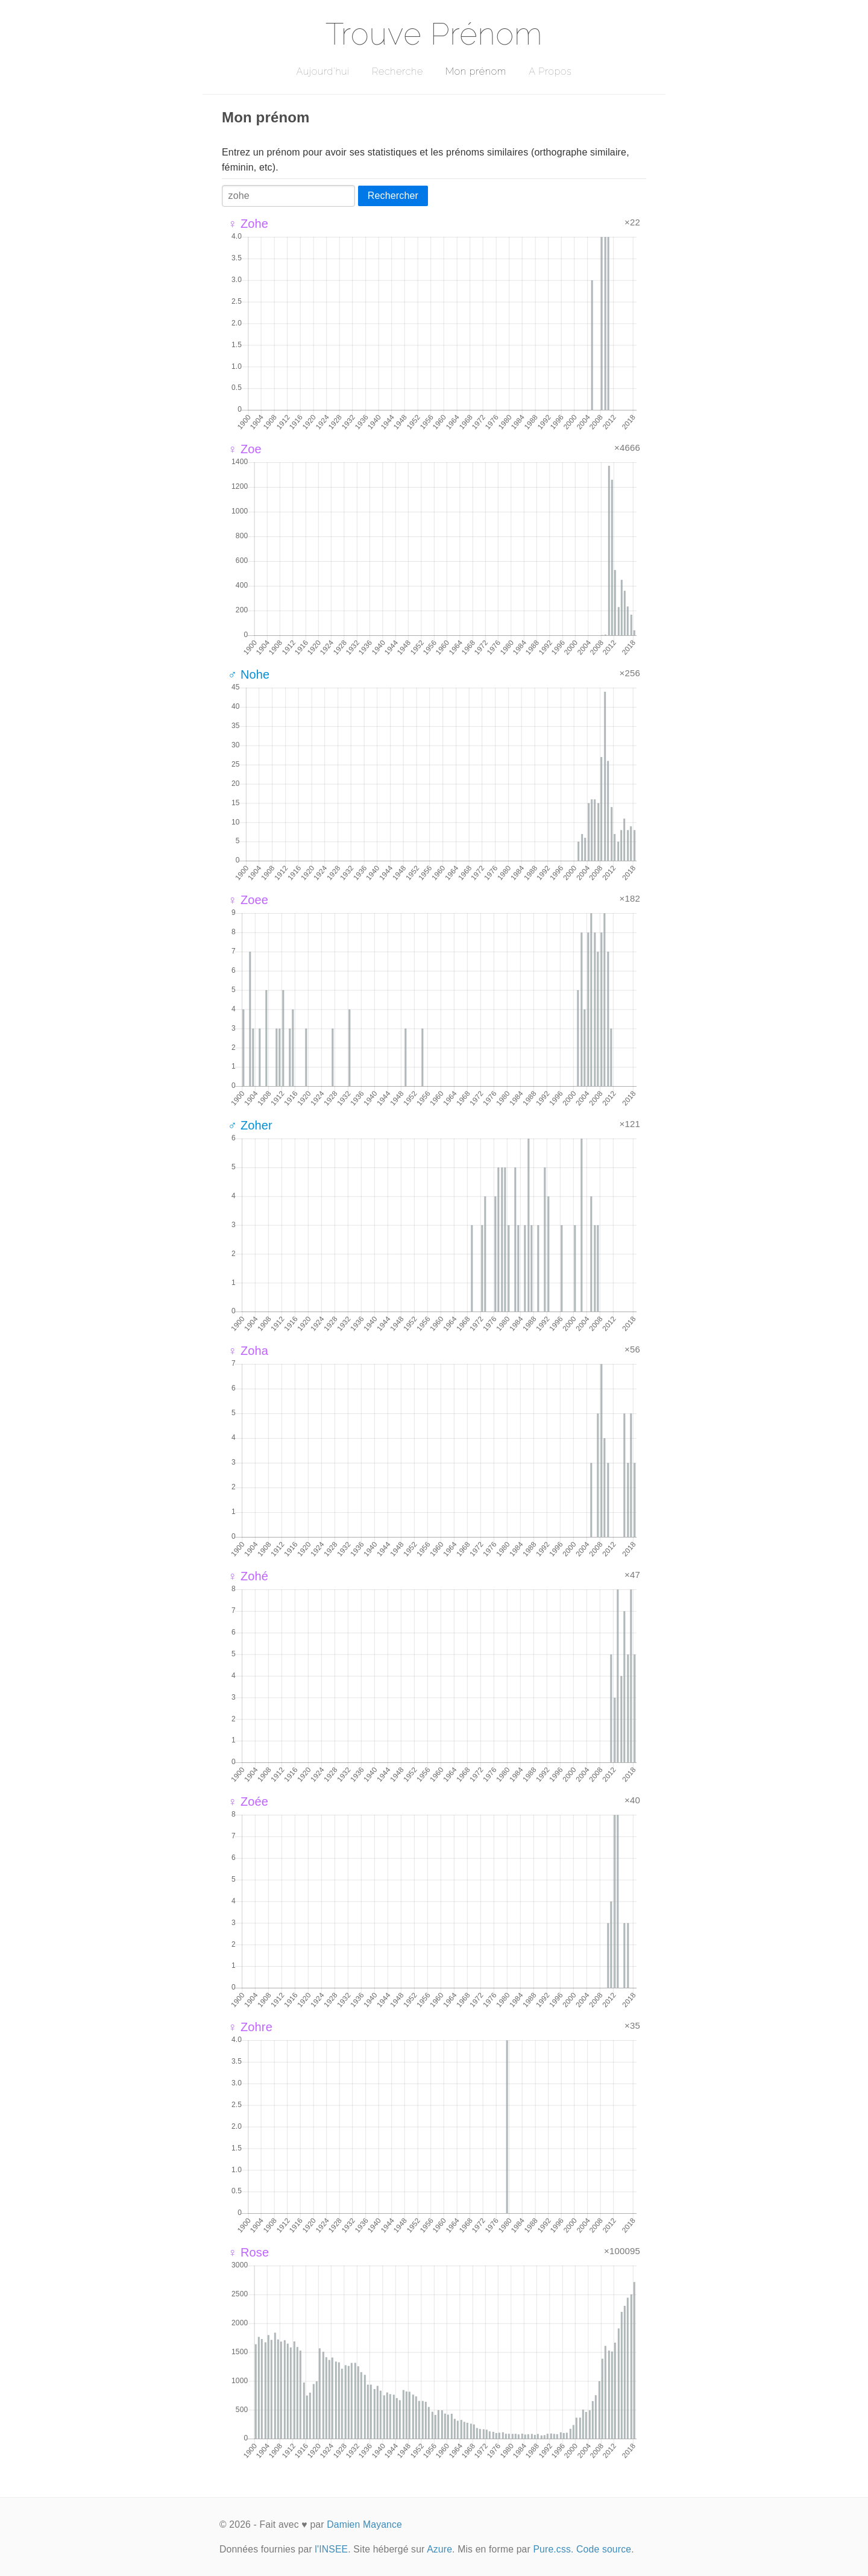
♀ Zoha (248, 1350)
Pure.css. (553, 2549)
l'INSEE (331, 2549)
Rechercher (393, 195)
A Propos (550, 71)
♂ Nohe (248, 674)
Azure (439, 2549)
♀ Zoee (248, 899)
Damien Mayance (364, 2524)
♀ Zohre (250, 2027)
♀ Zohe (248, 223)
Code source (603, 2549)
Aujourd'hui (323, 71)
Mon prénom (475, 71)
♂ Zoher (250, 1125)
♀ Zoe (245, 449)
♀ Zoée (248, 1801)
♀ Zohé (248, 1576)
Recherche (397, 71)
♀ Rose (248, 2252)
